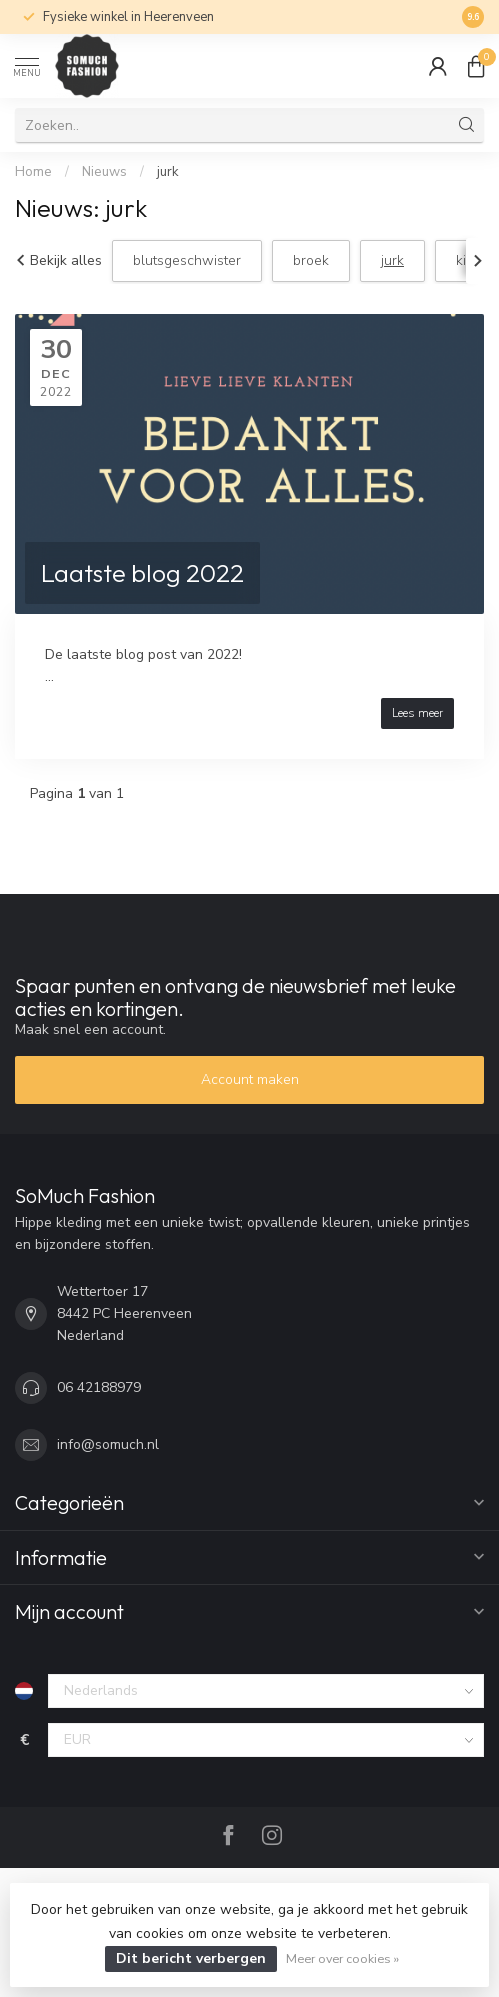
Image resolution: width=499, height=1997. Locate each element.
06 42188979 (99, 1387)
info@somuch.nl (108, 1444)
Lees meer (417, 713)
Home (33, 172)
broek (311, 260)
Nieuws (104, 172)
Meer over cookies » (342, 1958)
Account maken (250, 1079)
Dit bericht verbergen (191, 1958)
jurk (168, 172)
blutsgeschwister (187, 260)
